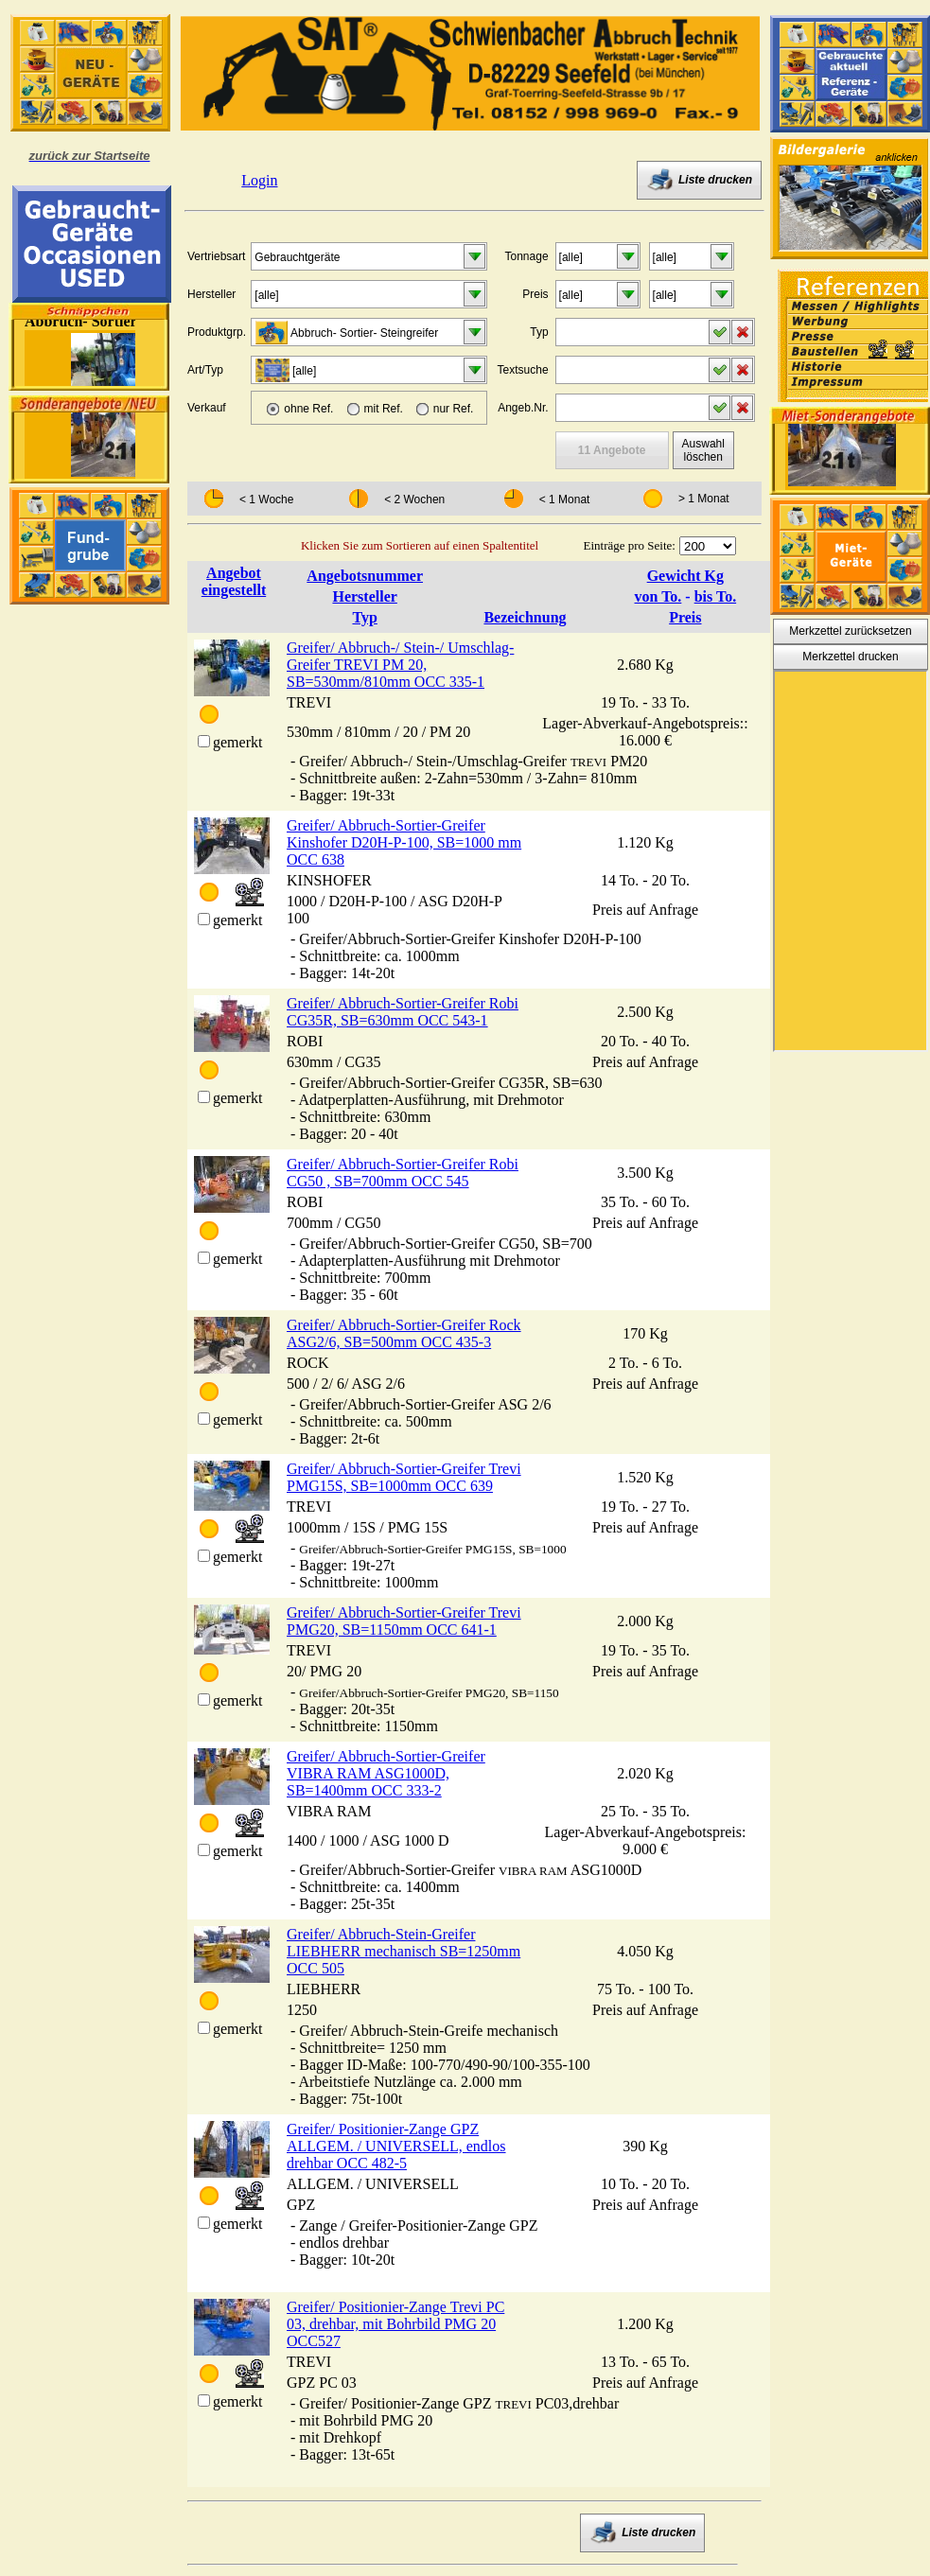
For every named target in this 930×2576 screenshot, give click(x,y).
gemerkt (237, 742)
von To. (658, 596)
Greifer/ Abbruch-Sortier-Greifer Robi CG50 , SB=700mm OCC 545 (402, 1172)
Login (259, 180)
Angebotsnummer (365, 576)
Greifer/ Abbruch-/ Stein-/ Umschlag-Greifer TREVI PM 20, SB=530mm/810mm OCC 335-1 (400, 665)
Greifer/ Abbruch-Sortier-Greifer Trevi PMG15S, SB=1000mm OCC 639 (404, 1477)
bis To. (715, 596)
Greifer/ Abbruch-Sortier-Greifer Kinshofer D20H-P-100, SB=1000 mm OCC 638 (404, 842)
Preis (685, 617)
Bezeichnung (524, 617)
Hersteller (364, 596)
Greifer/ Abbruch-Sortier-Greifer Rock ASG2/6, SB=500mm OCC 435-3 (404, 1333)
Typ (364, 617)
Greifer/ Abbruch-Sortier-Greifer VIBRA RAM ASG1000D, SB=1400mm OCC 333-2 (386, 1773)
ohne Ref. (308, 408)
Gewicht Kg (685, 576)
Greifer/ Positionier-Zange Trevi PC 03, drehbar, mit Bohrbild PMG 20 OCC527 (395, 2324)
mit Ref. (383, 408)
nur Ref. (453, 408)
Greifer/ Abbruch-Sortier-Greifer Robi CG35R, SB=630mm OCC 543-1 (402, 1011)
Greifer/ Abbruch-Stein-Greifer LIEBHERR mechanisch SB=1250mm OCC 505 (403, 1951)
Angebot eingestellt (234, 581)
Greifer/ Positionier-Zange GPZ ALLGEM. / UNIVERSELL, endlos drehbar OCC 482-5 (396, 2146)
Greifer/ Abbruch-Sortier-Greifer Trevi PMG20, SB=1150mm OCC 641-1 (404, 1621)
